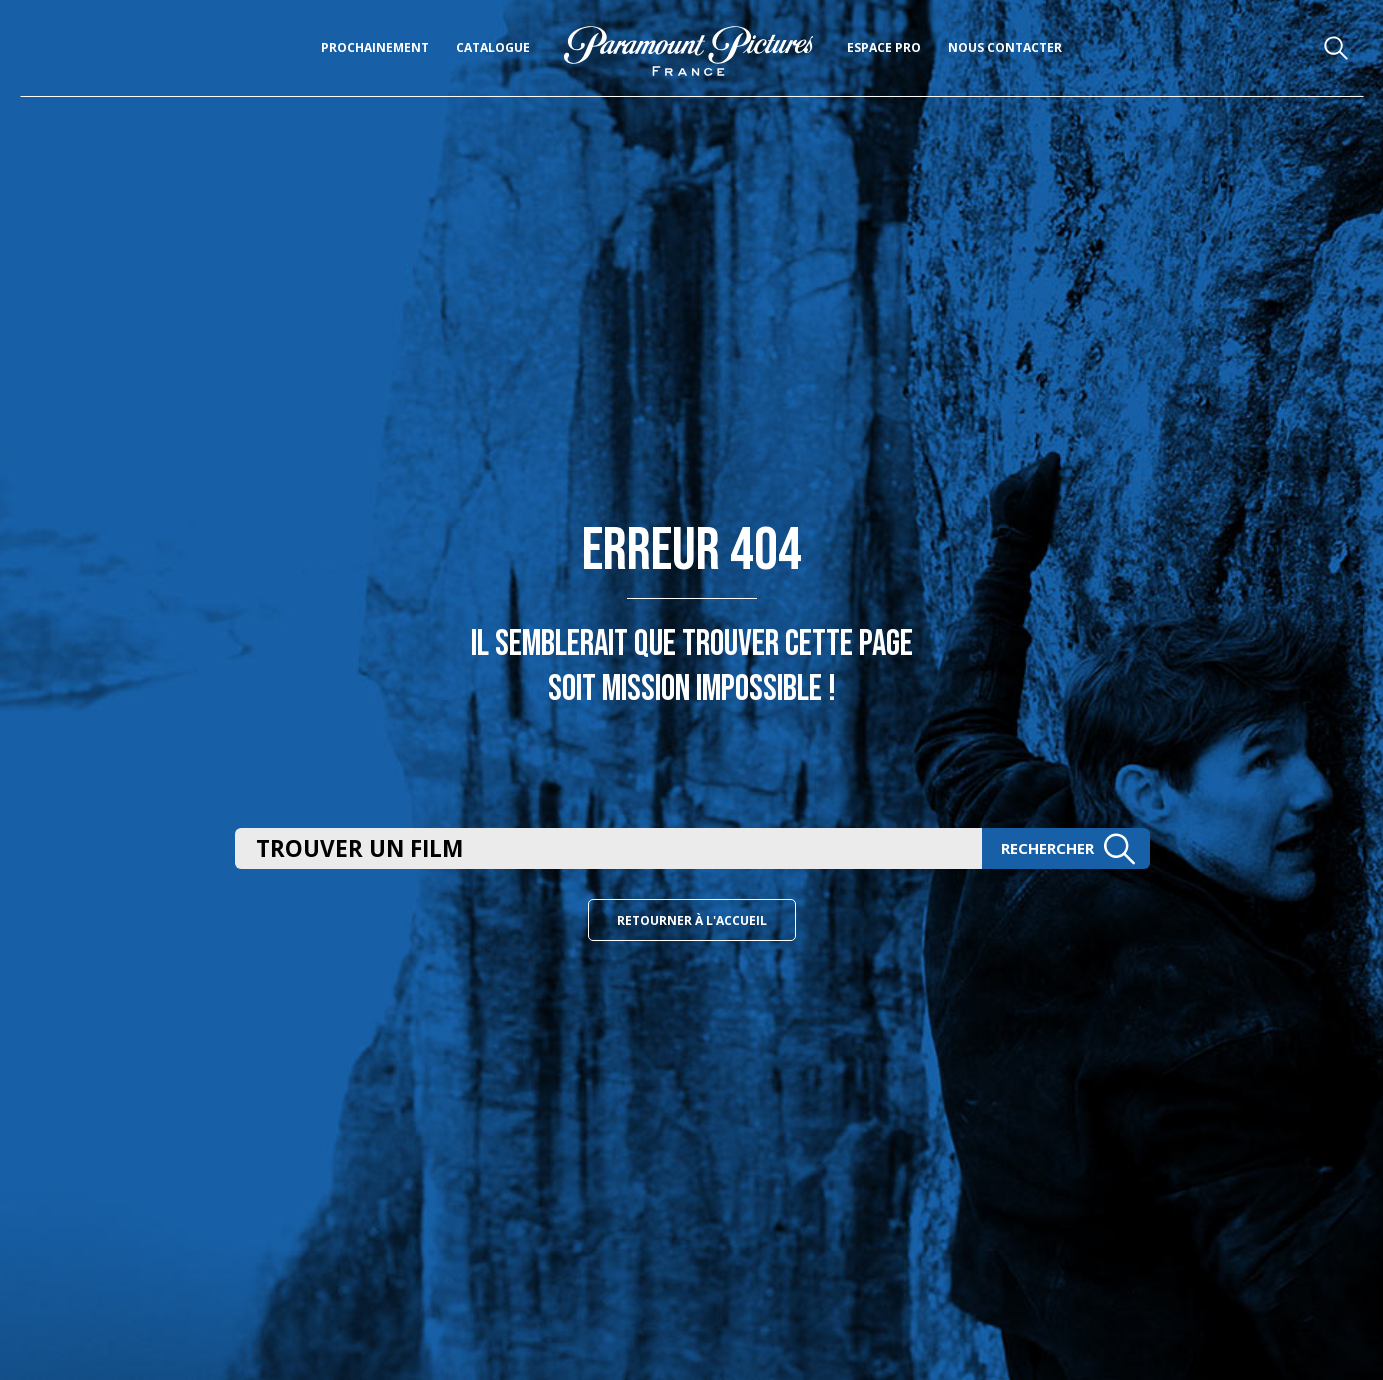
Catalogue (493, 47)
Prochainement (375, 47)
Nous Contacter (1005, 47)
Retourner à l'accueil (692, 920)
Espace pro (884, 47)
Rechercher (1068, 848)
